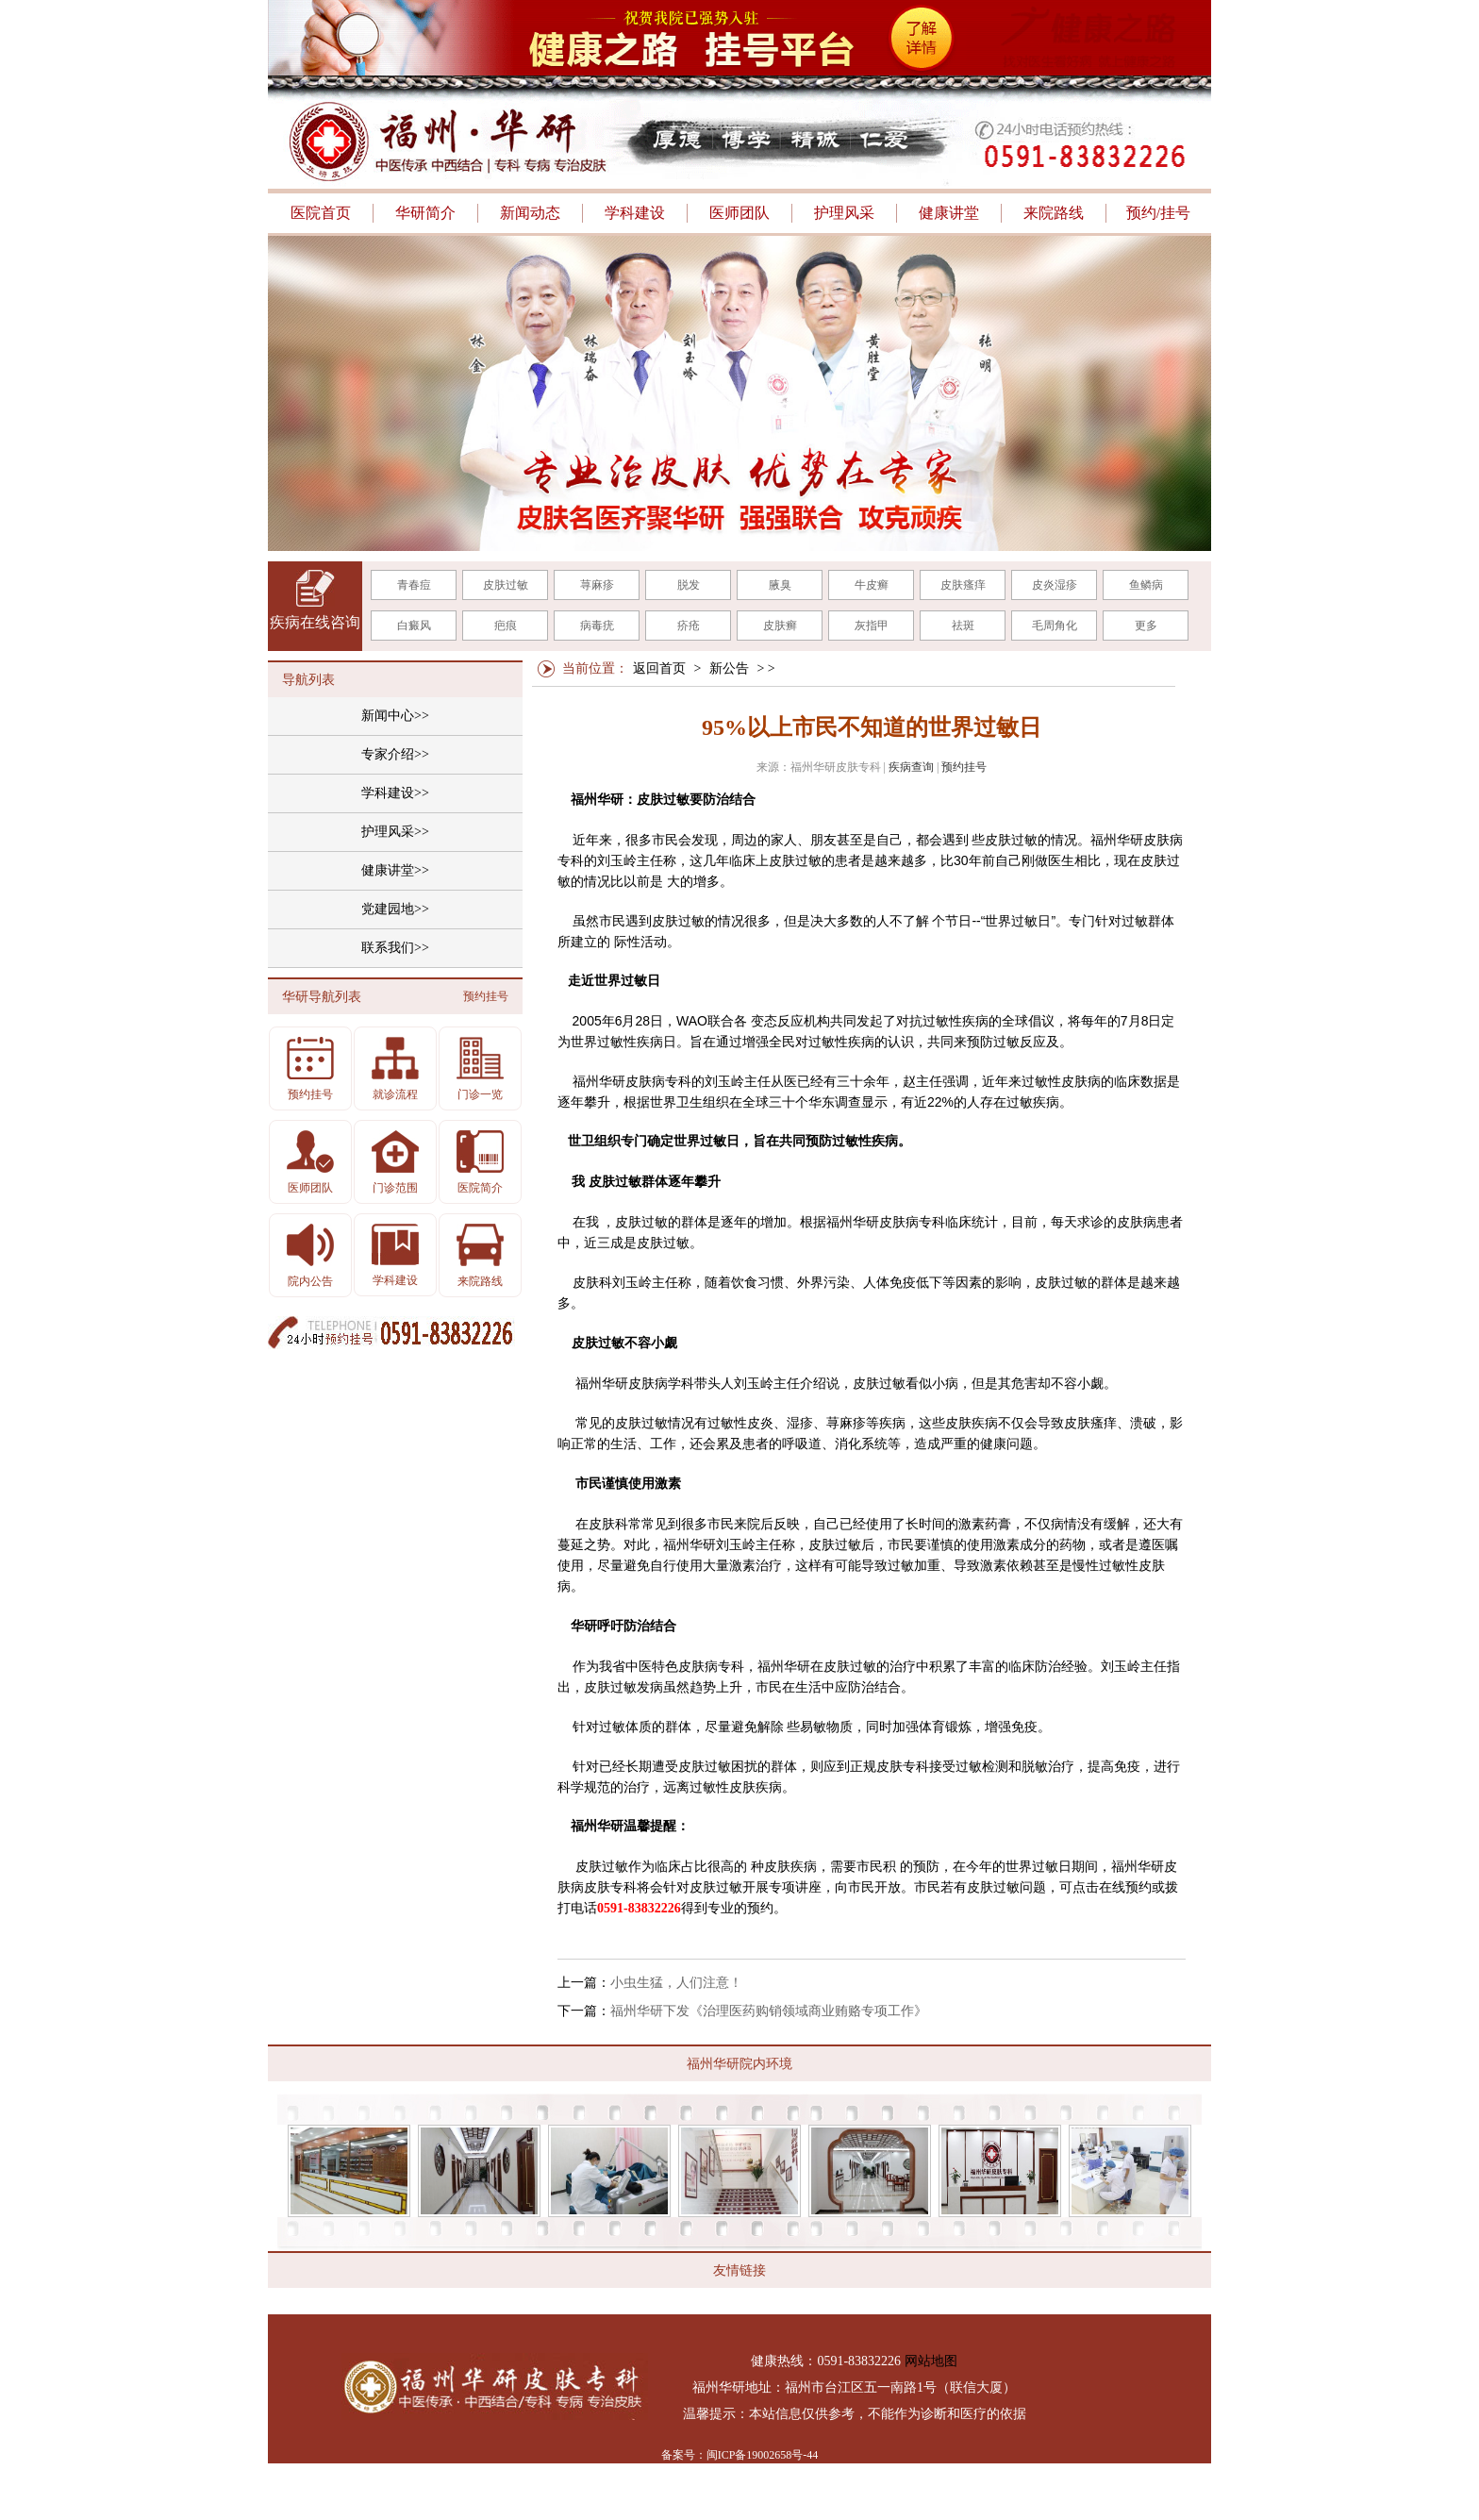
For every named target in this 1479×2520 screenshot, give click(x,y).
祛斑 (963, 625)
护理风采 (844, 213)
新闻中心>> (395, 716)
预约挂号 (964, 767)
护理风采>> (395, 832)
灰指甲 (872, 625)
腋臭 (780, 585)
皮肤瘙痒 (963, 585)
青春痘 (414, 585)
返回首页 (659, 668)
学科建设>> (395, 793)
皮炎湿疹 (1054, 585)
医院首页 (321, 213)
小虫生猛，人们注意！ (676, 1983)
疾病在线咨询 (315, 622)
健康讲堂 (949, 213)
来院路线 (1053, 213)
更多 (1146, 625)
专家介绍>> (395, 754)
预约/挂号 (1158, 213)
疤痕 (505, 625)
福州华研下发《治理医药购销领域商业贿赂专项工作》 (768, 2011)
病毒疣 (597, 625)
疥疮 (688, 625)
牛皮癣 (872, 585)
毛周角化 (1054, 625)
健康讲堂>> (395, 870)
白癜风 (414, 625)
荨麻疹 (597, 585)
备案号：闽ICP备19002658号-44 (740, 2455)
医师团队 (739, 213)
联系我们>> (395, 948)
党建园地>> (395, 909)
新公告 (729, 668)
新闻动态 (530, 213)
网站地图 (931, 2361)
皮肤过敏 (505, 585)
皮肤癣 (780, 625)
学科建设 (635, 213)
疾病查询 (911, 767)
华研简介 (425, 213)
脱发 (688, 585)
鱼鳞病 (1146, 585)
